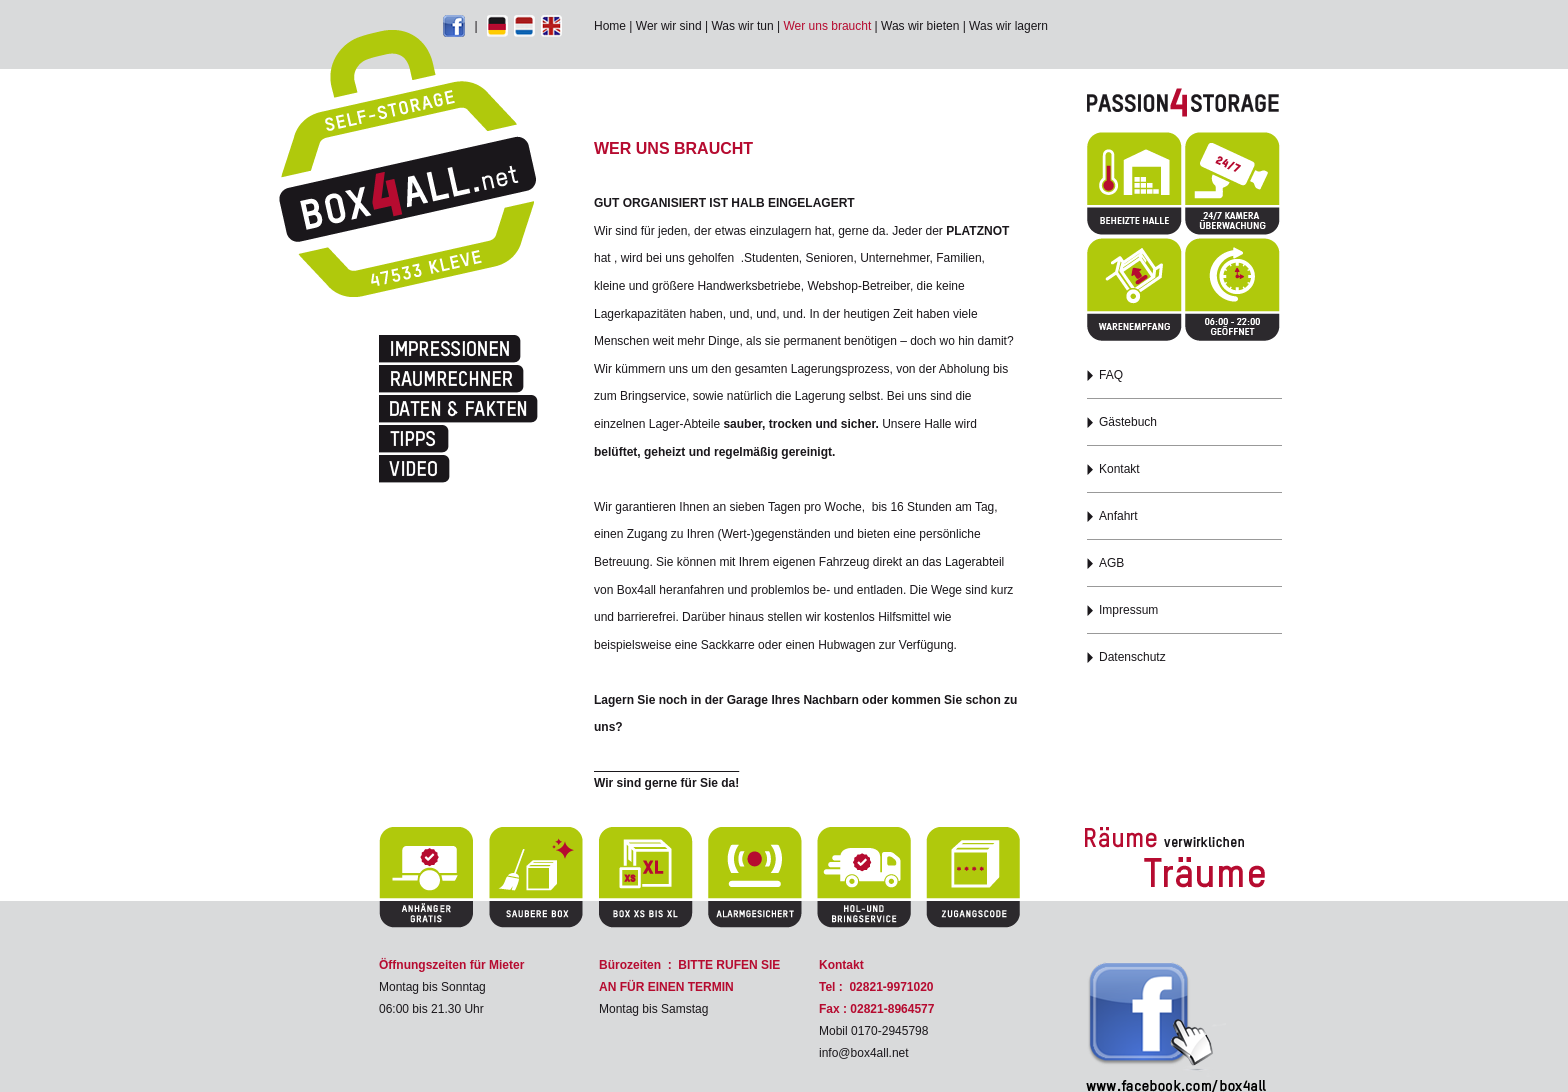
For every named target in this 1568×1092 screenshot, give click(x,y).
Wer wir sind (669, 26)
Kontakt (1119, 469)
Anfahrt (1118, 516)
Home (610, 26)
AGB (1111, 563)
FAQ (1111, 375)
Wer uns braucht (827, 26)
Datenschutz (1132, 657)
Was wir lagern (1008, 26)
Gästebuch (1128, 422)
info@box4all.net (864, 1053)
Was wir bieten (920, 26)
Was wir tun (742, 26)
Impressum (1128, 610)
